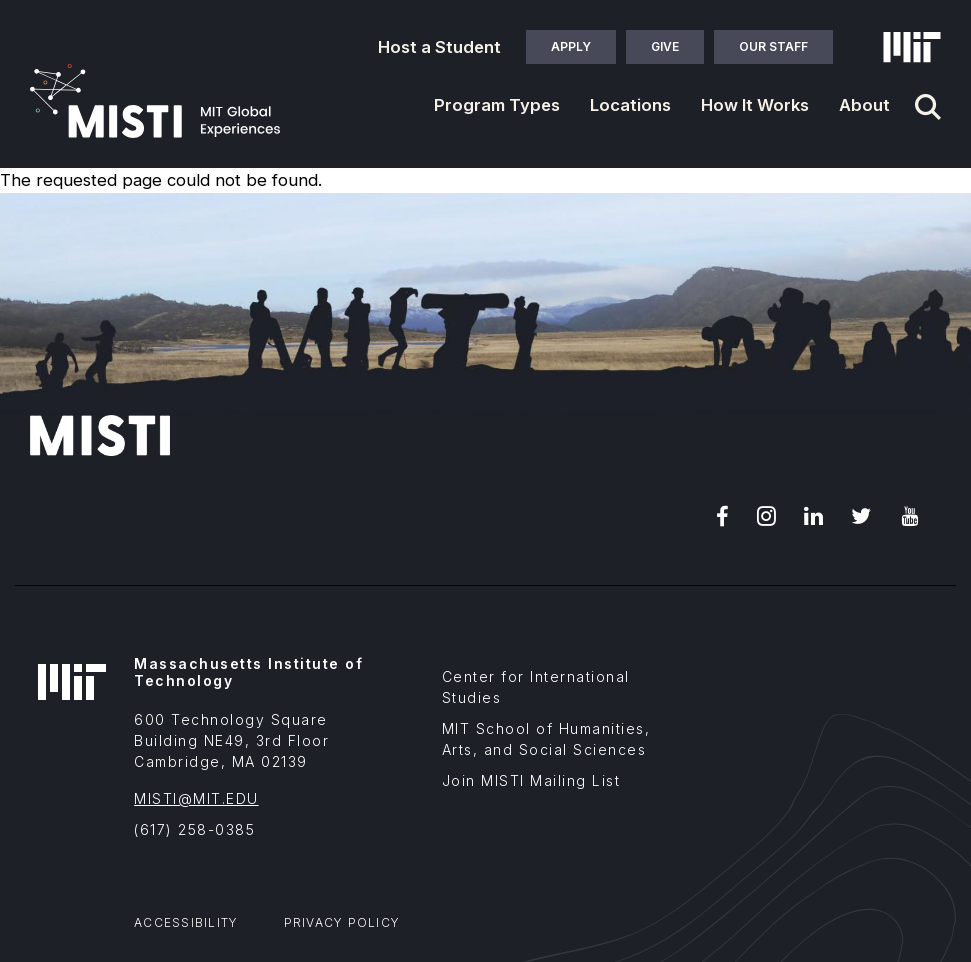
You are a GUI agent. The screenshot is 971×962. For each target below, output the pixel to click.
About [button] (864, 105)
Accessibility (186, 922)
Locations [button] (630, 105)
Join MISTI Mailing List (531, 780)
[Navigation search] (928, 107)
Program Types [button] (497, 105)
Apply (571, 46)
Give (665, 46)
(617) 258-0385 (194, 829)
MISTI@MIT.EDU (196, 798)
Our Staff (773, 46)
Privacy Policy (342, 922)
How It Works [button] (755, 105)
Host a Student (439, 47)
